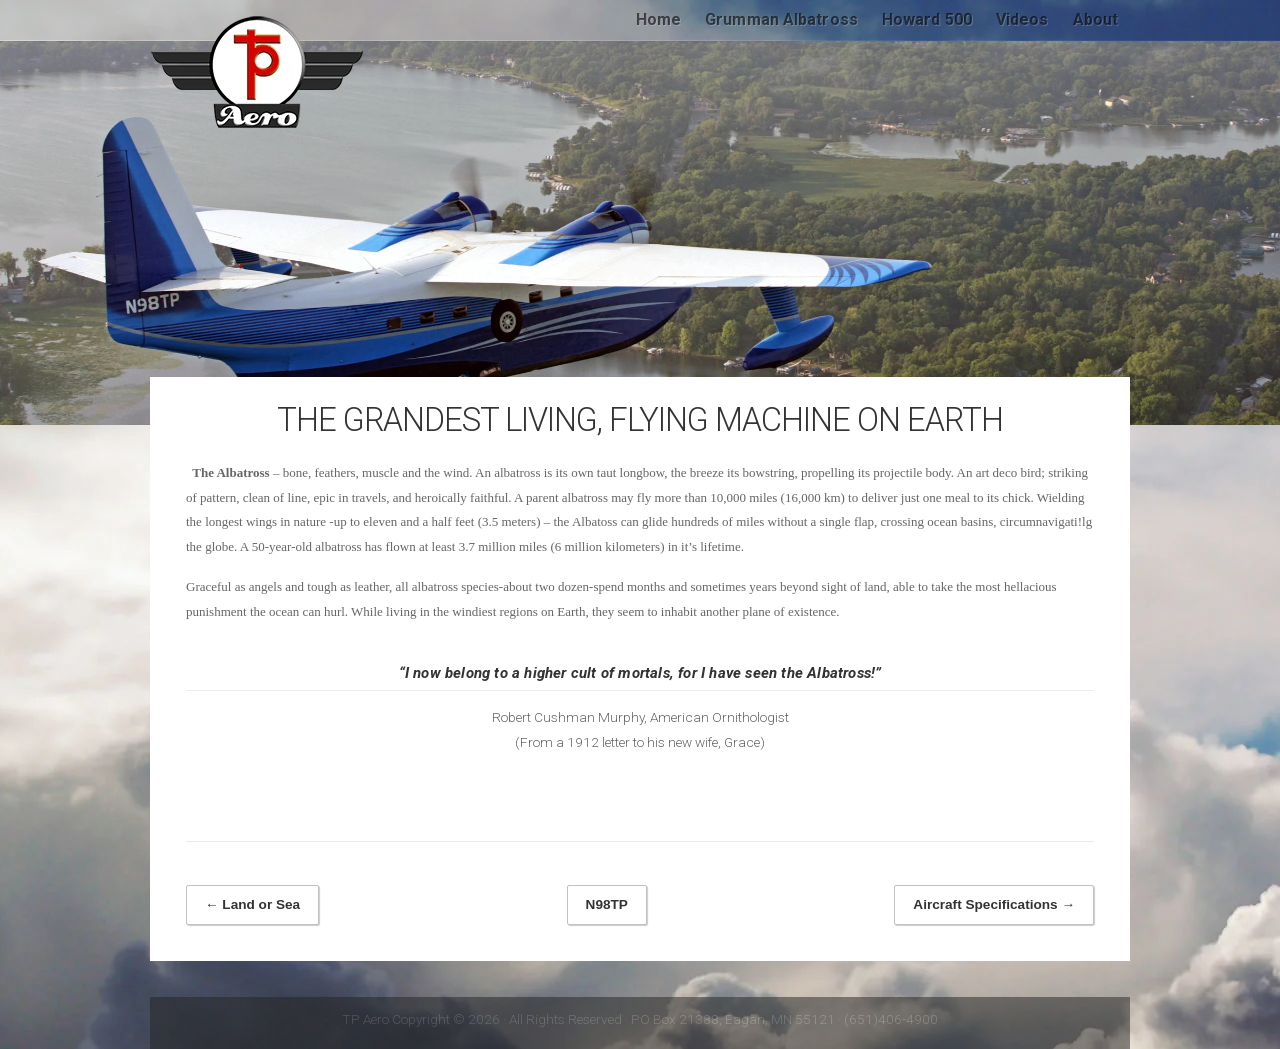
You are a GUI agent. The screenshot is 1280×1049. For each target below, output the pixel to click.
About (1096, 19)
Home (658, 19)
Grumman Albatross (781, 19)
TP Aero (258, 72)
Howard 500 (927, 19)
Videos (1022, 19)
